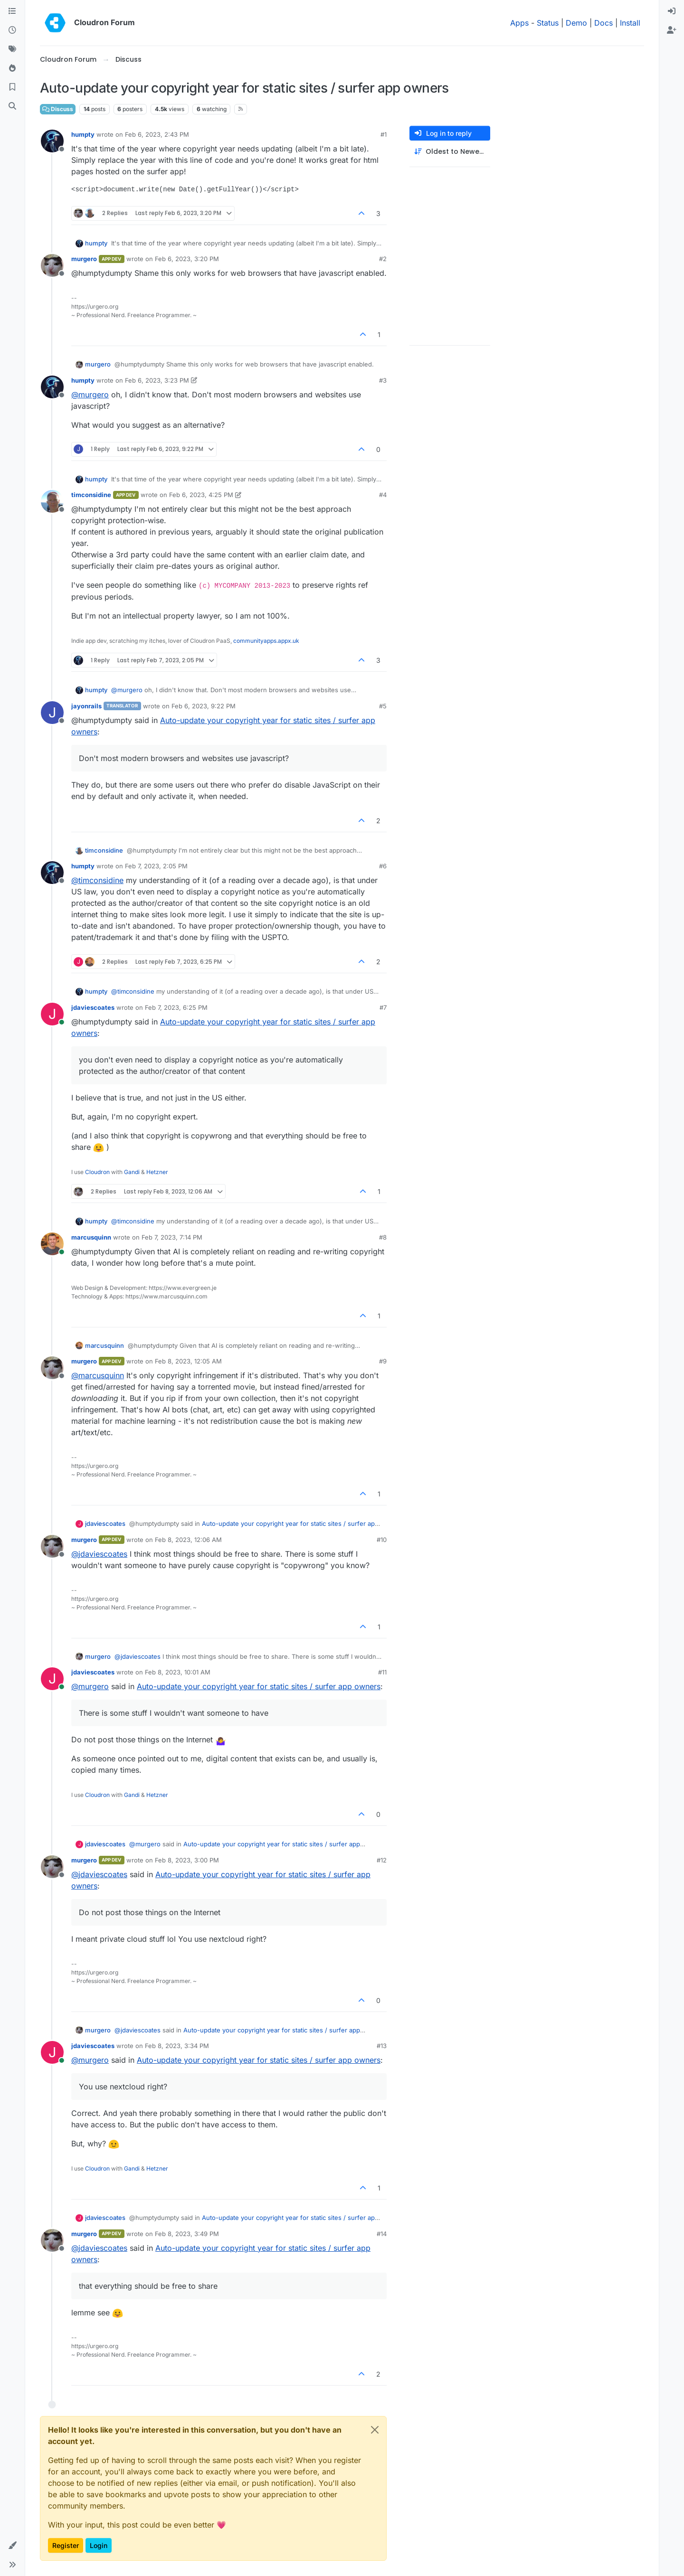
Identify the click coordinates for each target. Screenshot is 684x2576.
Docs (603, 23)
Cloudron (97, 1171)
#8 (383, 1237)
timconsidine (91, 494)
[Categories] (12, 11)
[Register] (671, 30)
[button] (12, 2545)
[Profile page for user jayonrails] (52, 712)
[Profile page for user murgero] (52, 265)
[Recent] (12, 30)
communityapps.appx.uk (266, 640)
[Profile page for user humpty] (52, 141)
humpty (83, 134)
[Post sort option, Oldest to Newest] (449, 151)
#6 (383, 866)
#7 (383, 1007)
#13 (382, 2046)
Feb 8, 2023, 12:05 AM (188, 1361)
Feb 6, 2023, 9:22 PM (203, 706)
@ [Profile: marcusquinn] (97, 1375)
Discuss (57, 109)
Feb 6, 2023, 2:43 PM (157, 134)
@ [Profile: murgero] (90, 394)
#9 (383, 1361)
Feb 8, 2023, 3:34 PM (177, 2046)
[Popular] (12, 68)
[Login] (671, 11)
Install (630, 23)
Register (65, 2545)
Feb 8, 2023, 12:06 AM (188, 1539)
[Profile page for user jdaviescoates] (52, 1014)
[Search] (12, 106)
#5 (383, 706)
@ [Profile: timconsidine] (97, 880)
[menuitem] (671, 11)
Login (98, 2545)
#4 (383, 494)
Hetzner (157, 1171)
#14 (382, 2234)
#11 (382, 1672)
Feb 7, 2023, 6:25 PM (176, 1007)
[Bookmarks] (12, 87)
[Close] (374, 2429)
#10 (382, 1539)
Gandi (132, 1171)
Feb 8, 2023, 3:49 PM (187, 2234)
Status (548, 23)
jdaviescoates (92, 1007)
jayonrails (86, 706)
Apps (519, 23)
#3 (383, 380)
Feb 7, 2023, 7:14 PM (172, 1237)
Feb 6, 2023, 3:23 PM (157, 380)
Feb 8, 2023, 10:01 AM (177, 1672)
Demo (576, 23)
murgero (84, 259)
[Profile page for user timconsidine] (52, 501)
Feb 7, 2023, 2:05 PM (156, 866)
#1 (383, 134)
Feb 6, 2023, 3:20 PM (187, 259)
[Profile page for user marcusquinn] (52, 1243)
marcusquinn (91, 1237)
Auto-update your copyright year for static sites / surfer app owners (258, 1686)
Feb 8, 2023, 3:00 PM (187, 1860)
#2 (383, 259)
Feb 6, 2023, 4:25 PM (201, 494)
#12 (382, 1860)
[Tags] (12, 49)
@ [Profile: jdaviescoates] (99, 1554)
